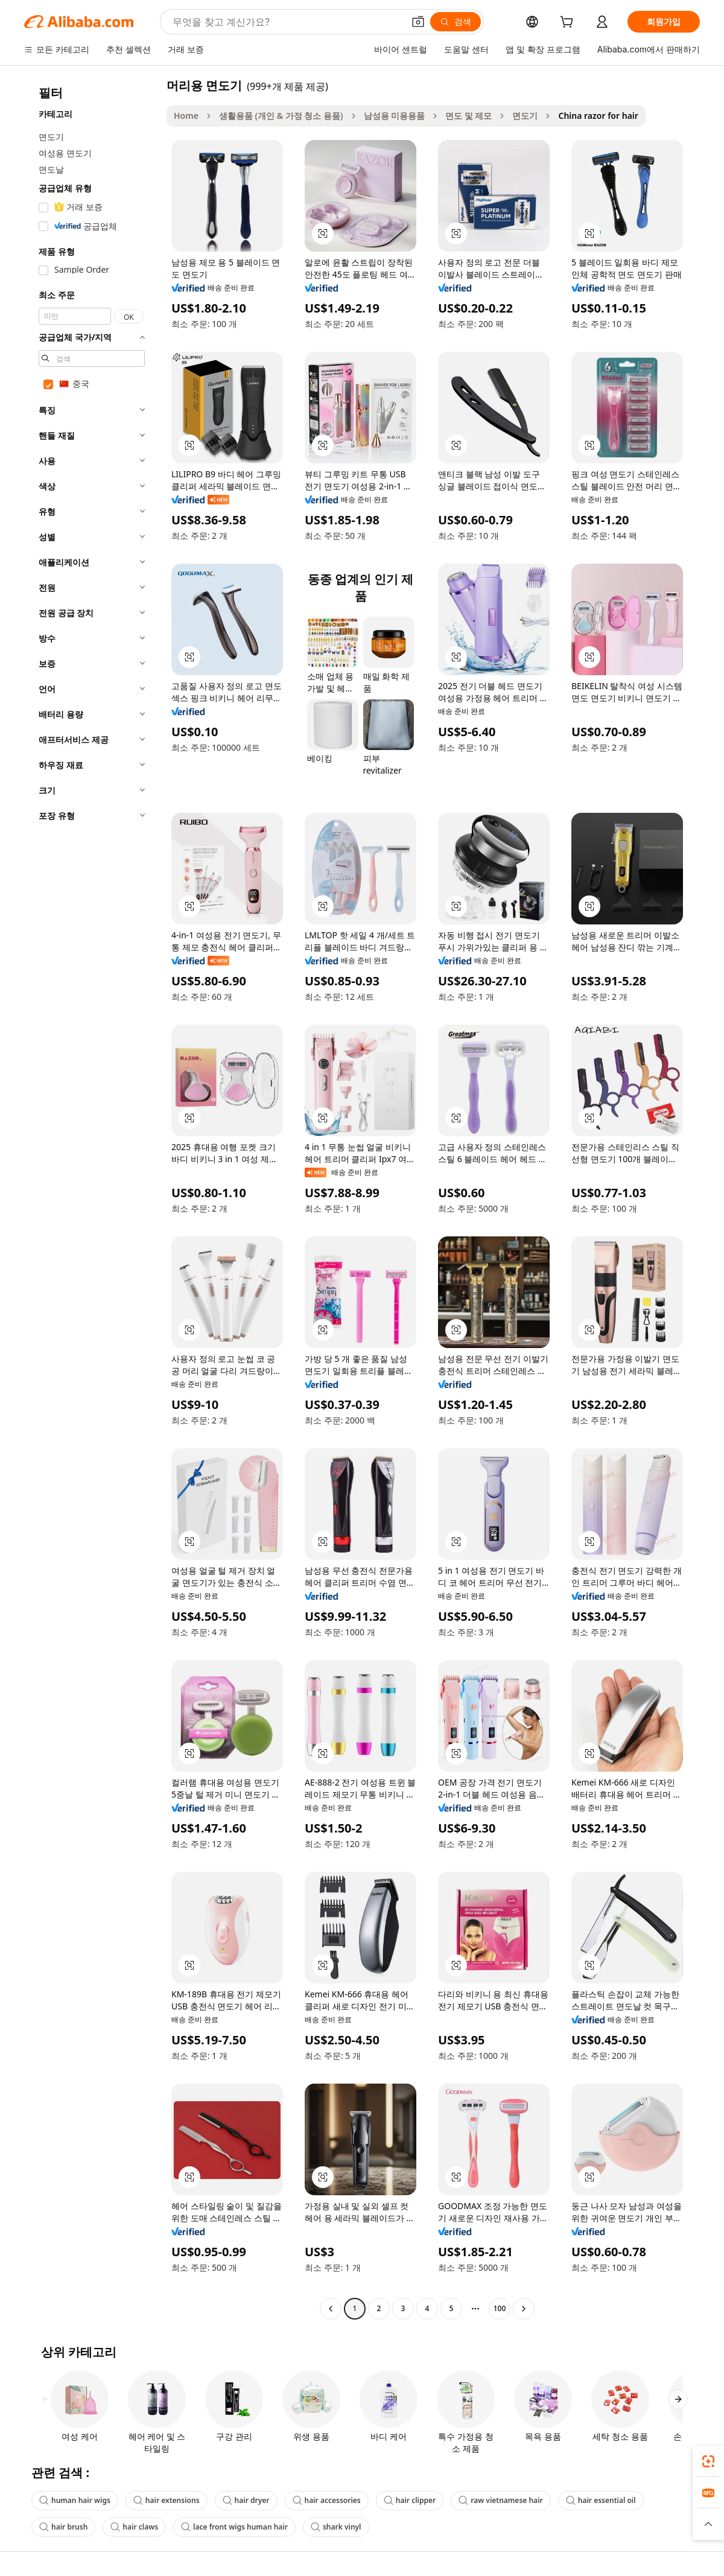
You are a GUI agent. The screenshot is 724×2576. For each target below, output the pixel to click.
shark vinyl (336, 2527)
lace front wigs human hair (234, 2527)
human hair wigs (74, 2500)
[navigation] (91, 1198)
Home (186, 115)
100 (500, 2308)
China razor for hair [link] (598, 115)
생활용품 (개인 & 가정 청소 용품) (281, 115)
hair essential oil (601, 2500)
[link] (708, 2461)
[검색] (455, 21)
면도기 (525, 115)
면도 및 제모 (468, 115)
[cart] (569, 23)
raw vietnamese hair (500, 2500)
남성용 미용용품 (394, 115)
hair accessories (327, 2500)
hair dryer (246, 2500)
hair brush (63, 2527)
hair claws (134, 2527)
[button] (418, 21)
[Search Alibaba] (287, 21)
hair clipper (410, 2500)
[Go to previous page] (330, 2309)
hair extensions (166, 2500)
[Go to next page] (524, 2309)
